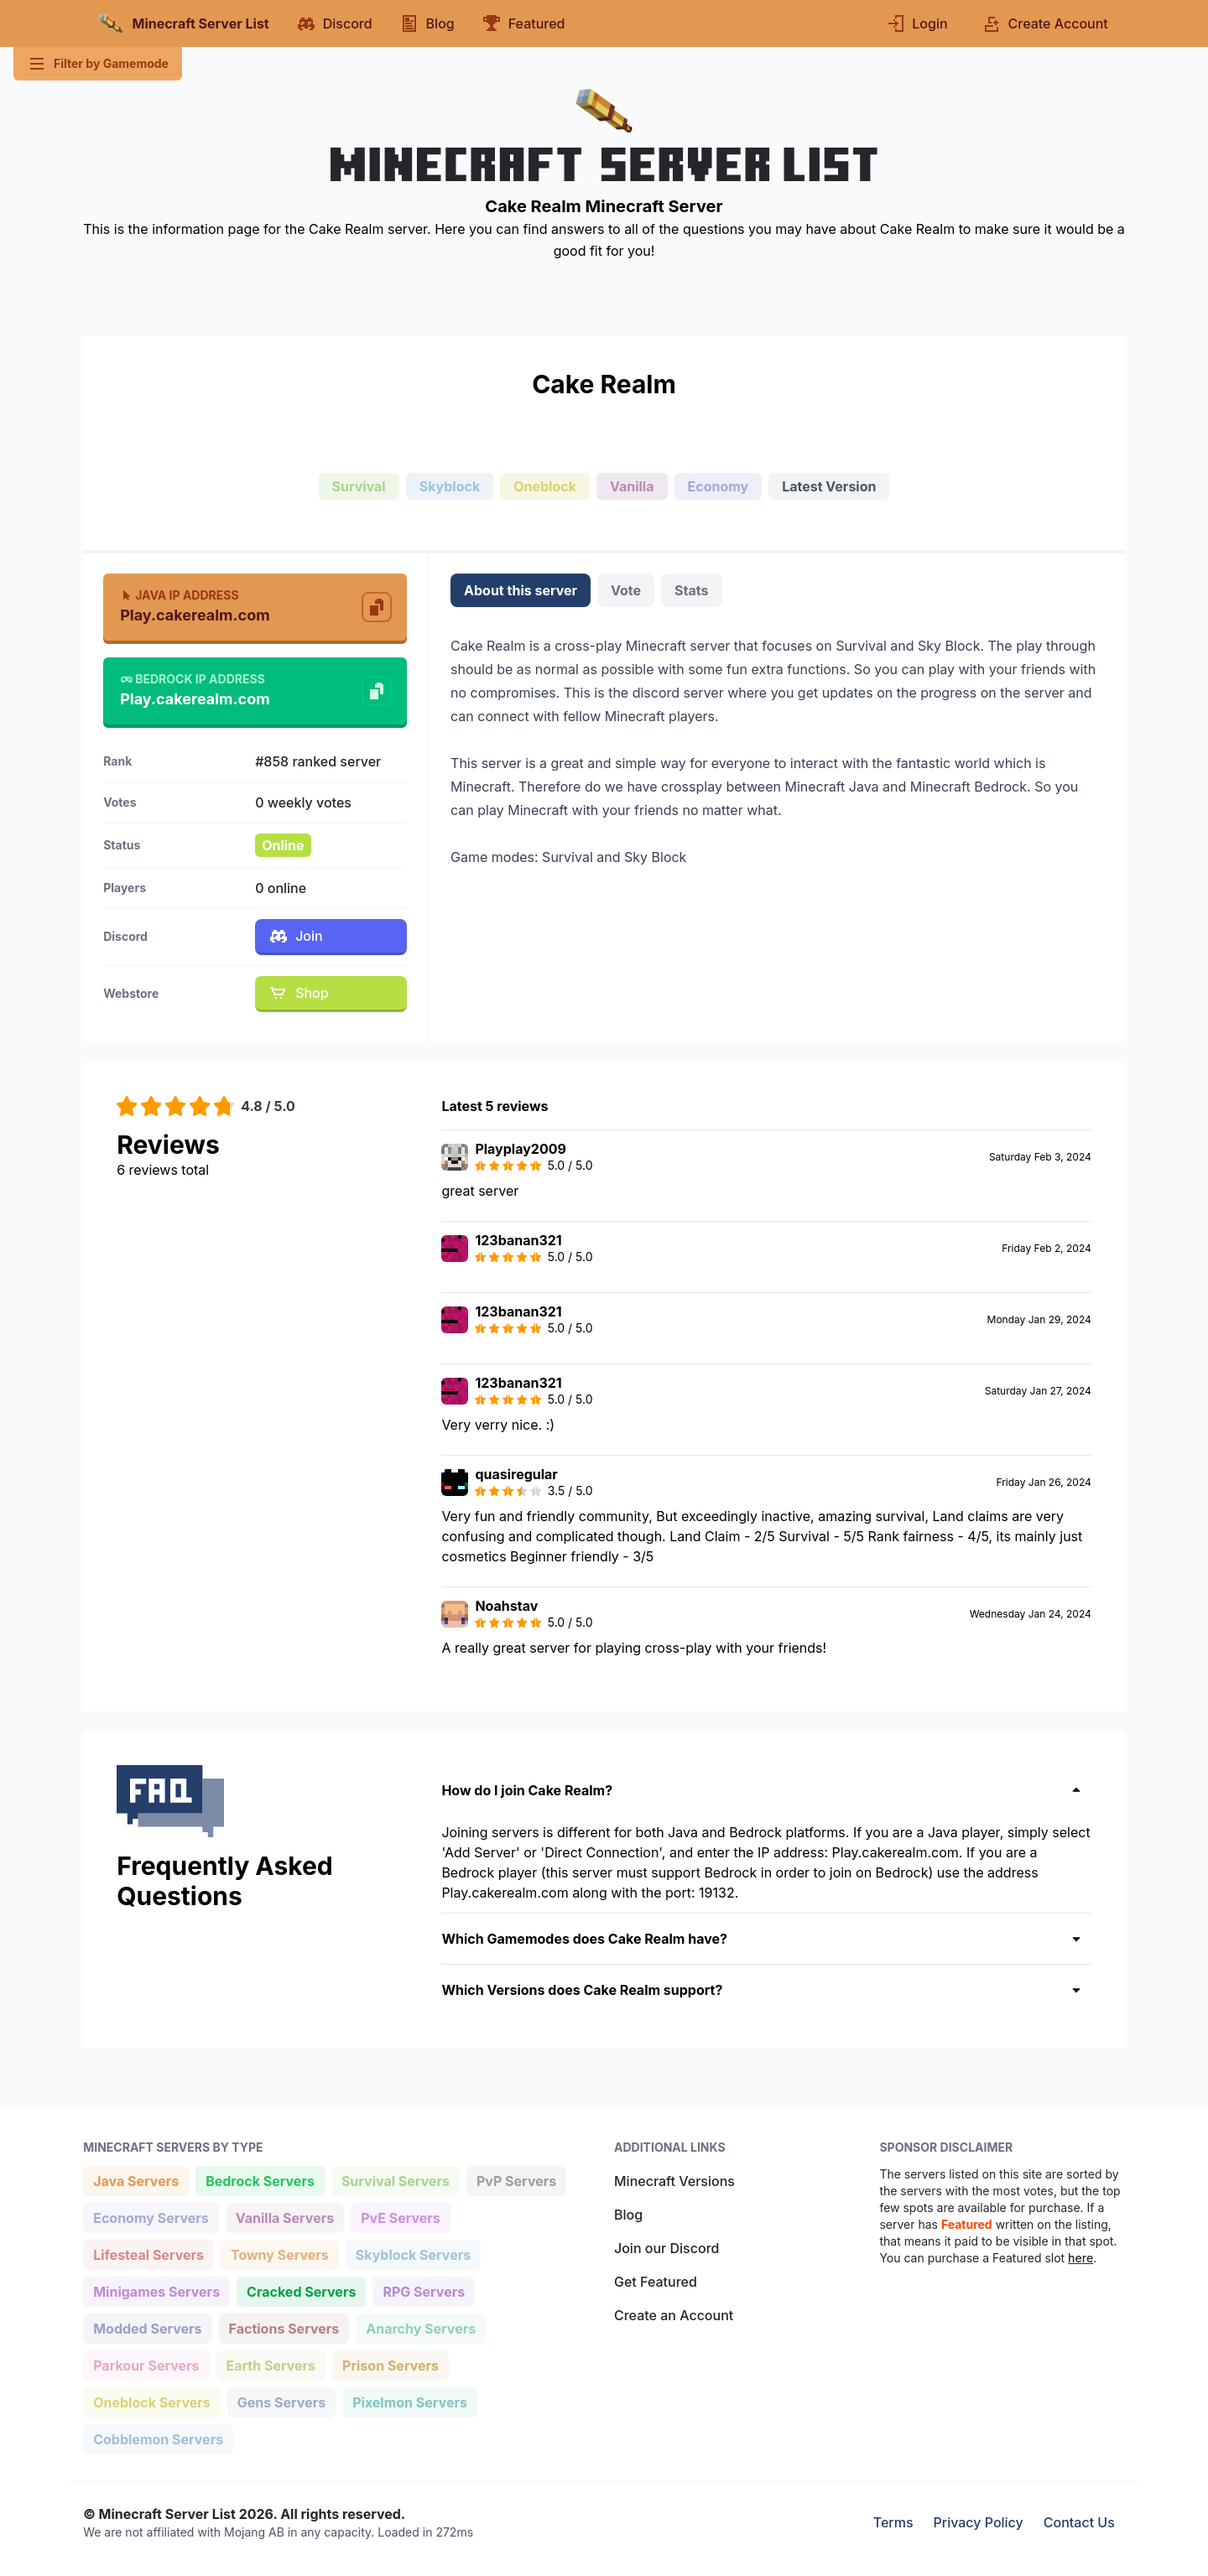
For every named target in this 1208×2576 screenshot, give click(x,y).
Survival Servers (395, 2179)
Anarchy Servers (420, 2327)
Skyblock (449, 486)
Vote (626, 590)
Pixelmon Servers (409, 2401)
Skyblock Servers (413, 2253)
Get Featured (655, 2281)
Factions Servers (284, 2327)
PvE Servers (400, 2216)
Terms (893, 2522)
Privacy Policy (978, 2522)
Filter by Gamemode (98, 64)
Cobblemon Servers (157, 2438)
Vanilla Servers (284, 2216)
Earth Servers (271, 2364)
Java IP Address (179, 595)
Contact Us (1079, 2522)
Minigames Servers (156, 2290)
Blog (628, 2214)
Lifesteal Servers (148, 2253)
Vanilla (632, 486)
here (1080, 2258)
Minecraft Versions (674, 2181)
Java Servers (135, 2179)
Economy (718, 486)
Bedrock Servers (260, 2179)
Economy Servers (150, 2216)
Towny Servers (279, 2253)
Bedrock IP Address (192, 679)
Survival (359, 486)
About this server (520, 590)
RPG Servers (423, 2290)
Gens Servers (281, 2401)
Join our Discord (666, 2248)
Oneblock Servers (151, 2401)
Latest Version (829, 486)
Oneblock (544, 486)
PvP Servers (516, 2179)
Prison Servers (390, 2364)
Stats (691, 590)
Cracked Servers (301, 2290)
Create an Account (673, 2315)
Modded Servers (146, 2327)
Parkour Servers (145, 2364)
